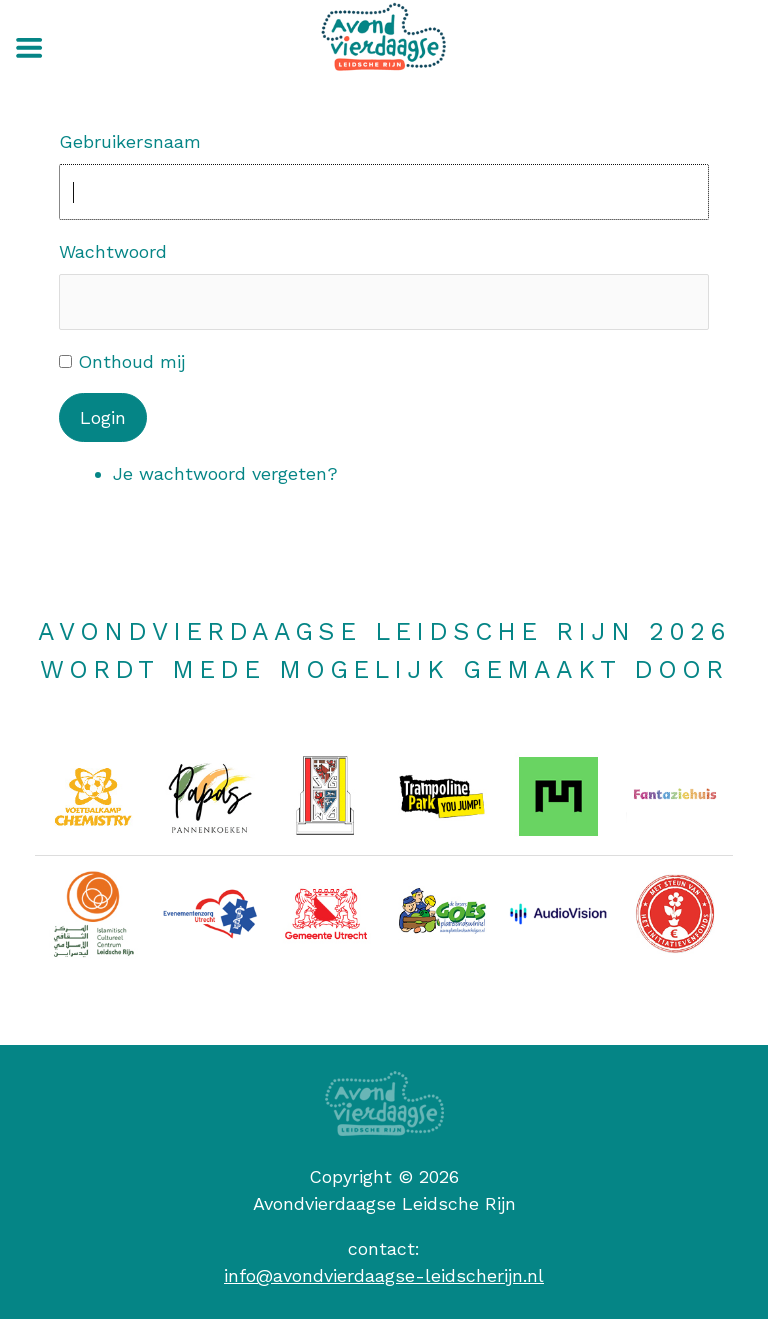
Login (103, 417)
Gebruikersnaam (130, 141)
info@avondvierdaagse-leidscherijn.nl (384, 1275)
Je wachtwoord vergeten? (225, 473)
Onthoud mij (131, 361)
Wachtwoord (113, 251)
